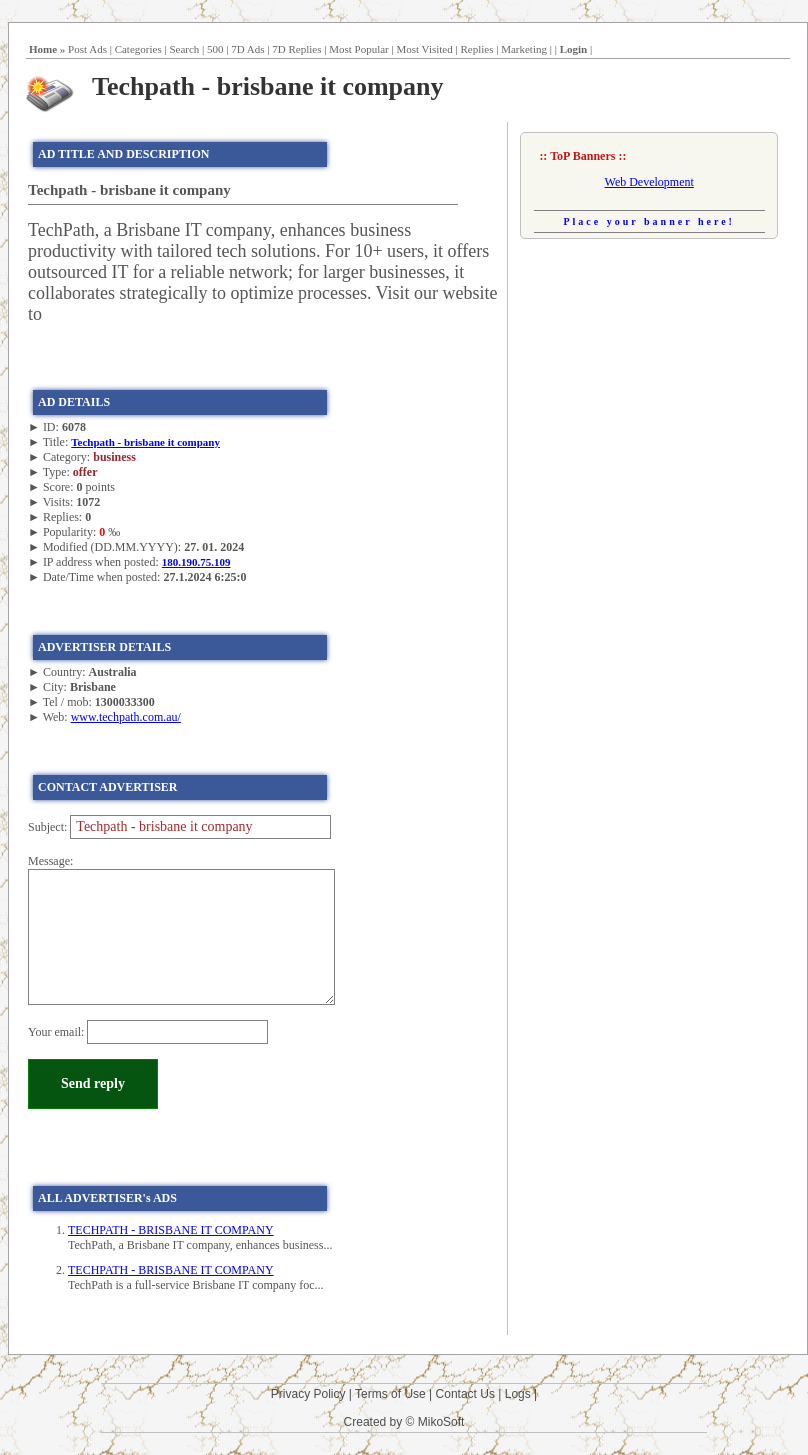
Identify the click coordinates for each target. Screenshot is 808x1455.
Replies (476, 49)
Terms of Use (390, 1394)
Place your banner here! (649, 221)
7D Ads (247, 49)
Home (43, 49)
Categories (138, 49)
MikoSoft (441, 1422)
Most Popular (359, 49)
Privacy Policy (308, 1394)
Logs (518, 1394)
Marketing (524, 49)
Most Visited (424, 49)
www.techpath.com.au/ (126, 717)
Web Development (649, 182)
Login (574, 49)
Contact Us (465, 1394)
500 (215, 49)
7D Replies (296, 49)
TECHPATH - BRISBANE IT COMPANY (171, 1230)
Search (184, 49)
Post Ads (87, 49)
